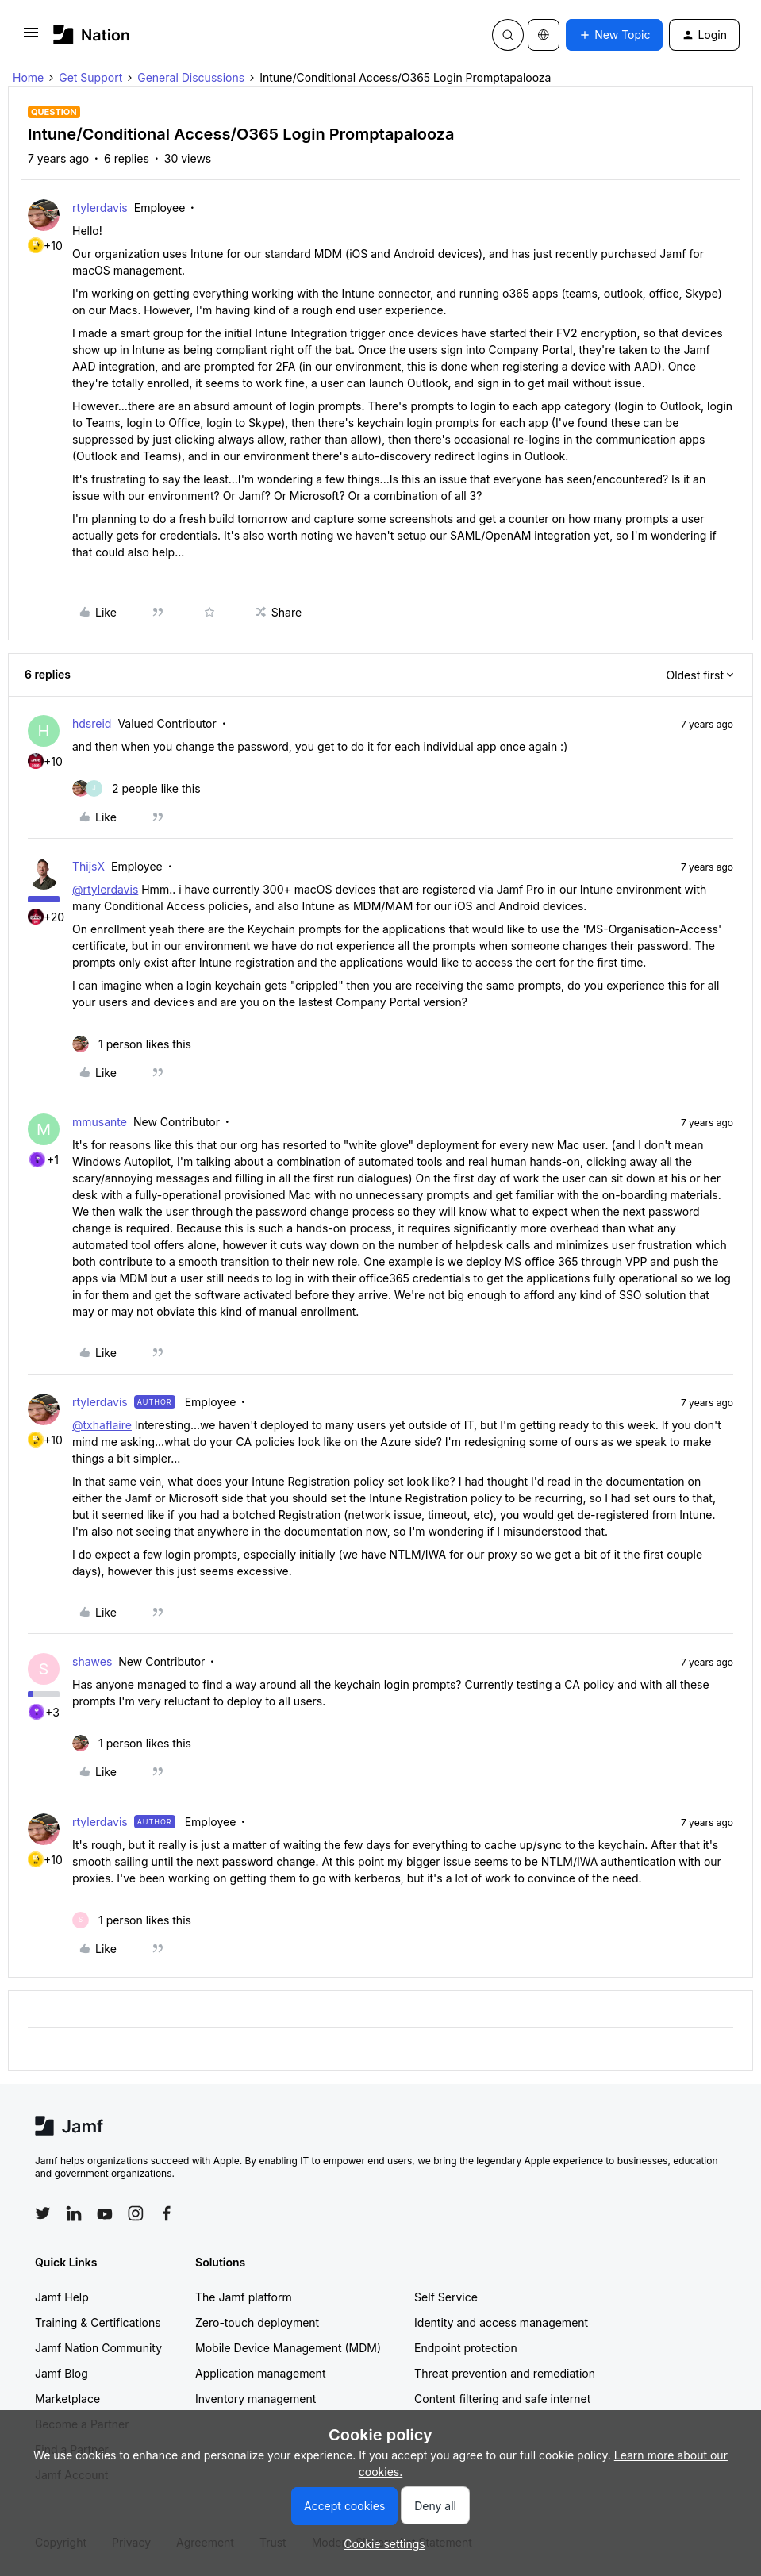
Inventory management (255, 2398)
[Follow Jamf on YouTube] (105, 2213)
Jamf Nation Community (98, 2348)
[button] (30, 37)
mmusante (99, 1121)
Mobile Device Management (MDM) (288, 2348)
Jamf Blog (61, 2373)
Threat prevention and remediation (504, 2373)
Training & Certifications (98, 2322)
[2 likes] (136, 788)
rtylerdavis (100, 207)
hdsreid (91, 723)
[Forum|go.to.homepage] (91, 34)
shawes (92, 1661)
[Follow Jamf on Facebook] (167, 2213)
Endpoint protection (465, 2348)
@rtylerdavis (105, 889)
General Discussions (190, 77)
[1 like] (131, 1044)
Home (28, 77)
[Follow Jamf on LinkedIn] (74, 2213)
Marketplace (67, 2398)
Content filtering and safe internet (502, 2398)
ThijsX (88, 866)
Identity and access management (501, 2322)
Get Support (90, 77)
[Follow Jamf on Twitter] (43, 2213)
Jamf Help (62, 2297)
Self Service (446, 2297)
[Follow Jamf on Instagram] (136, 2213)
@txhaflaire (102, 1425)
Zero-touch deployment (257, 2322)
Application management (260, 2373)
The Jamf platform (243, 2297)
